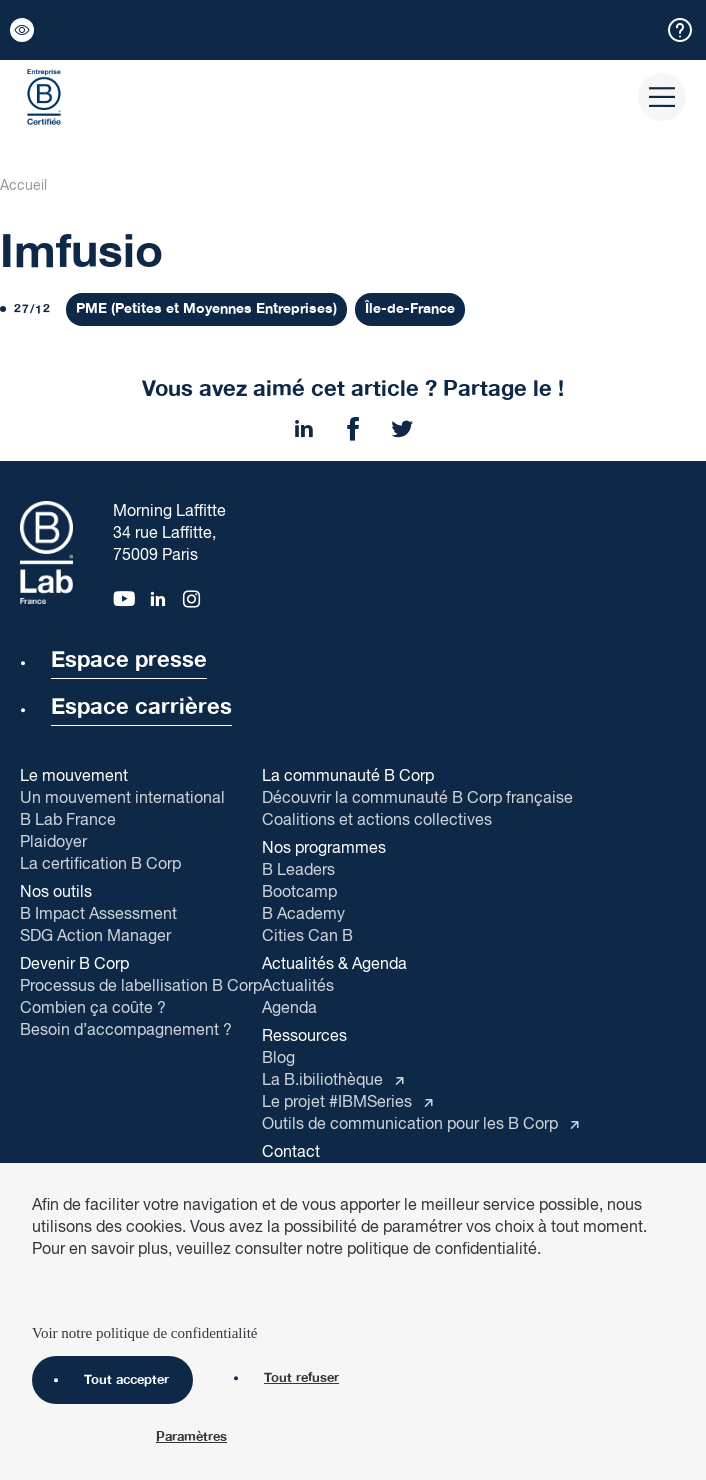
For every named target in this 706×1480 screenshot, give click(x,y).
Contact (291, 1153)
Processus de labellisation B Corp (141, 986)
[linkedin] (158, 597)
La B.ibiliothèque (324, 1080)
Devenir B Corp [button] (74, 965)
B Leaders (298, 870)
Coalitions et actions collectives (377, 820)
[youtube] (123, 597)
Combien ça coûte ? (93, 1008)
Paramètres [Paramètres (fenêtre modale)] (191, 1438)
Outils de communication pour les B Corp (412, 1124)
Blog (278, 1058)
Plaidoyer (53, 842)
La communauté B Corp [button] (348, 777)
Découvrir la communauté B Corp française (417, 798)
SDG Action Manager (95, 936)
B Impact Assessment (98, 914)
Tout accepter (104, 1380)
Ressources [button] (304, 1037)
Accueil (23, 186)
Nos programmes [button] (324, 849)
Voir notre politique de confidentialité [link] (145, 1333)
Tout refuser (279, 1378)
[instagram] (193, 597)
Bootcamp (299, 892)
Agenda (289, 1008)
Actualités (298, 986)
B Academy (303, 914)
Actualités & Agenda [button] (334, 965)
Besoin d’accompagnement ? (126, 1030)
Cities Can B (307, 936)
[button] (22, 30)
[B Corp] (44, 97)
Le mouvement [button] (74, 777)
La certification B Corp (100, 864)
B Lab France (68, 820)
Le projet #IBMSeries (339, 1102)
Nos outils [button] (56, 893)
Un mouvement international (122, 798)
